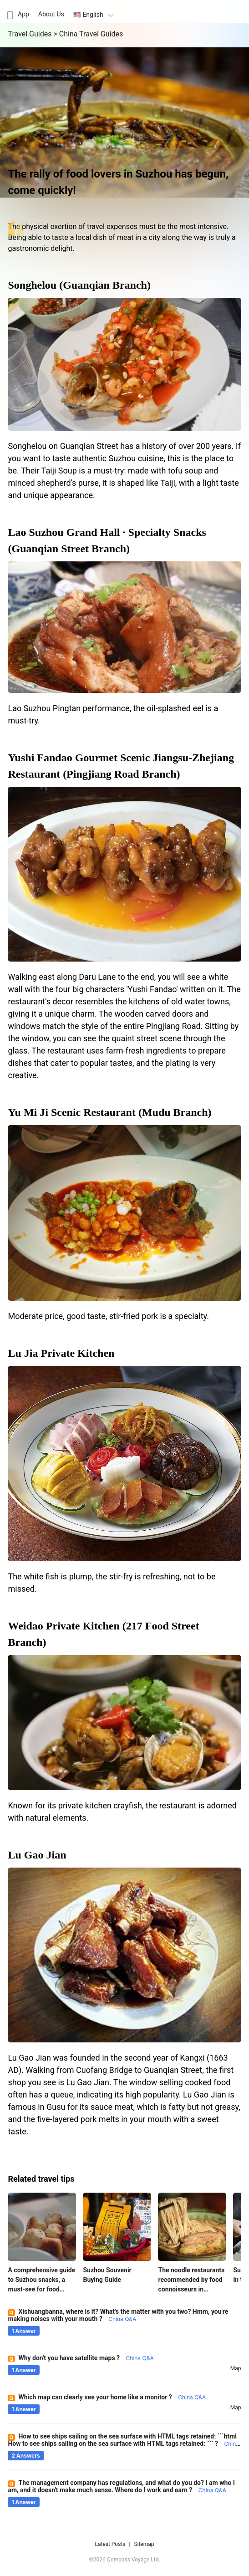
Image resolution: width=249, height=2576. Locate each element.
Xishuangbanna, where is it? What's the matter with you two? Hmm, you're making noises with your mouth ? (118, 2315)
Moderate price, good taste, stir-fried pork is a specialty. (108, 1316)
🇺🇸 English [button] (95, 14)
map (235, 2368)
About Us (51, 14)
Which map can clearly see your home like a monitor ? (112, 2397)
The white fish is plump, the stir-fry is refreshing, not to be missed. (111, 1582)
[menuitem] (17, 11)
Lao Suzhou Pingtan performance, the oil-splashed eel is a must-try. (113, 714)
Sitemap (144, 2544)
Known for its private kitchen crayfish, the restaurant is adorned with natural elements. (122, 1812)
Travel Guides (30, 34)
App (17, 14)
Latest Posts (110, 2544)
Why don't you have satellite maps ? (85, 2358)
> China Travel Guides (88, 34)
